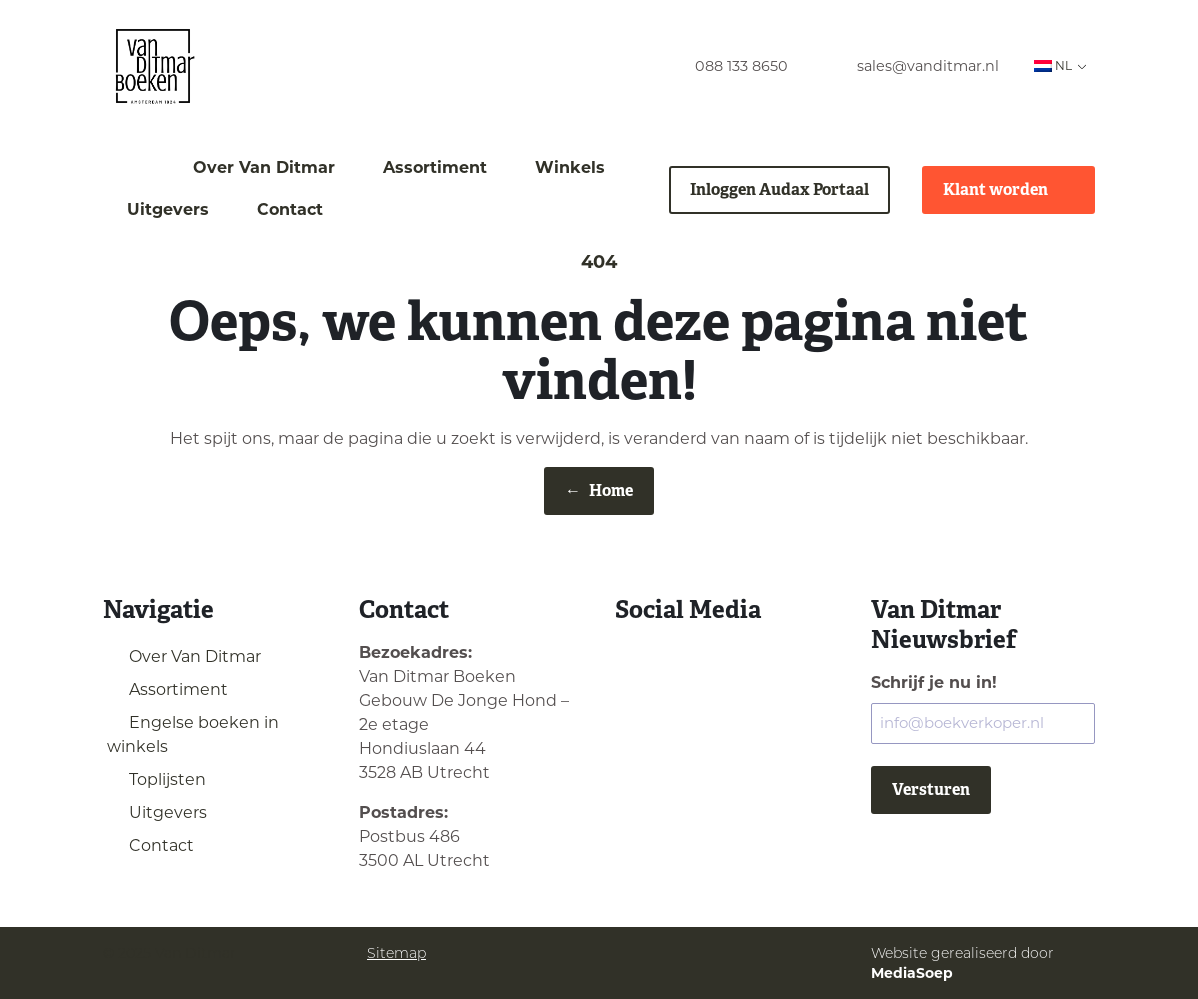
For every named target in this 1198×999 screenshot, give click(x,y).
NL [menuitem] (1053, 65)
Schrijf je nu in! (934, 682)
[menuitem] (723, 66)
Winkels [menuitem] (570, 167)
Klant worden (1008, 189)
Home (599, 491)
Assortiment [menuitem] (435, 167)
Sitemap (396, 953)
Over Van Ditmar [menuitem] (264, 167)
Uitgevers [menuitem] (168, 209)
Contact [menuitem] (290, 209)
